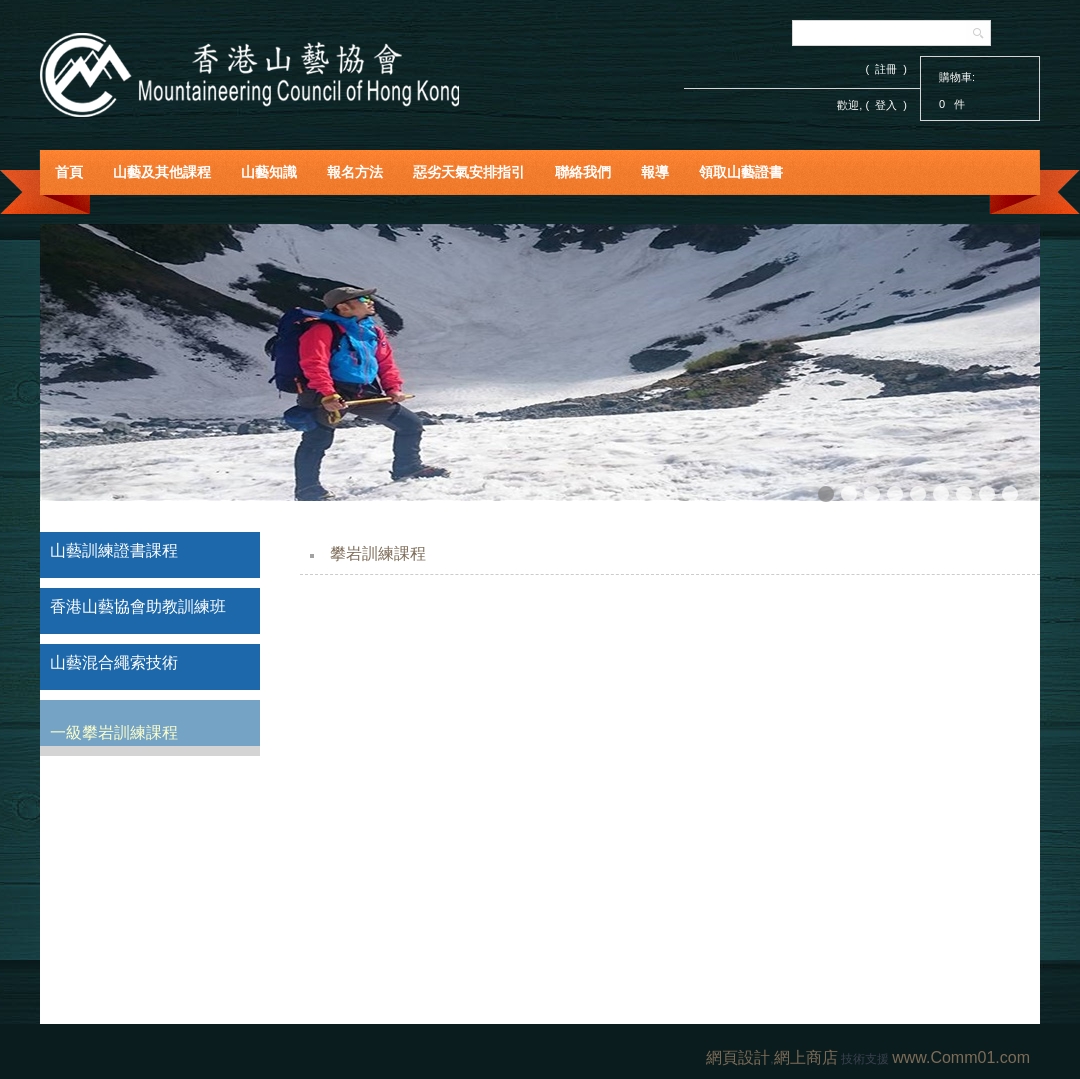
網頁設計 (738, 1057)
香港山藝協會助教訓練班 (138, 606)
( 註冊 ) (886, 69)
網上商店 (806, 1057)
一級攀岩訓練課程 (114, 732)
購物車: (957, 77)
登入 (886, 105)
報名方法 (355, 172)
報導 (655, 172)
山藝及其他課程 (162, 172)
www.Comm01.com (961, 1057)
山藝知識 (269, 172)
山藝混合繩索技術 (114, 662)
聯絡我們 (583, 172)
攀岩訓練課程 (378, 553)
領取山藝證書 (741, 172)
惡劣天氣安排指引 (469, 172)
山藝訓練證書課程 (114, 550)
